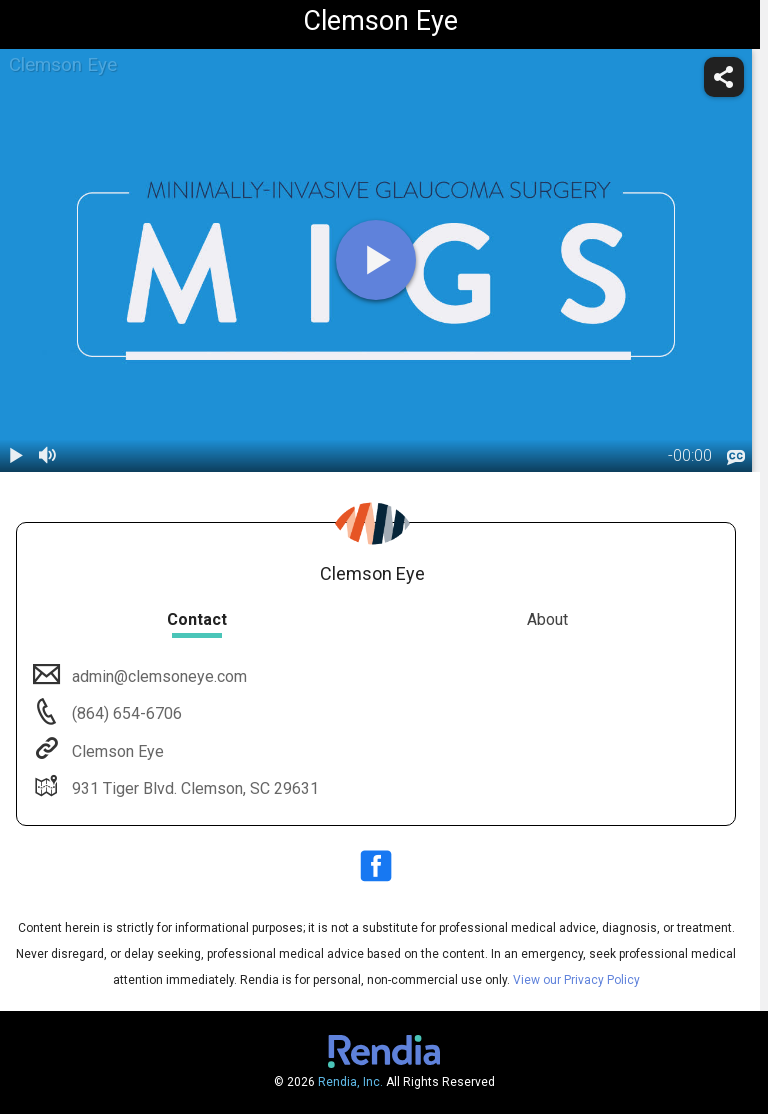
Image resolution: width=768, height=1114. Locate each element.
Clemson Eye (116, 751)
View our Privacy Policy (576, 980)
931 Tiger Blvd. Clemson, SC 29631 (193, 788)
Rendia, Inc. (350, 1082)
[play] (376, 260)
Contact (197, 619)
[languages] (736, 457)
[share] (724, 77)
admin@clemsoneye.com (157, 676)
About (547, 619)
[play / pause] (16, 456)
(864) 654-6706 (125, 713)
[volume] (48, 456)
